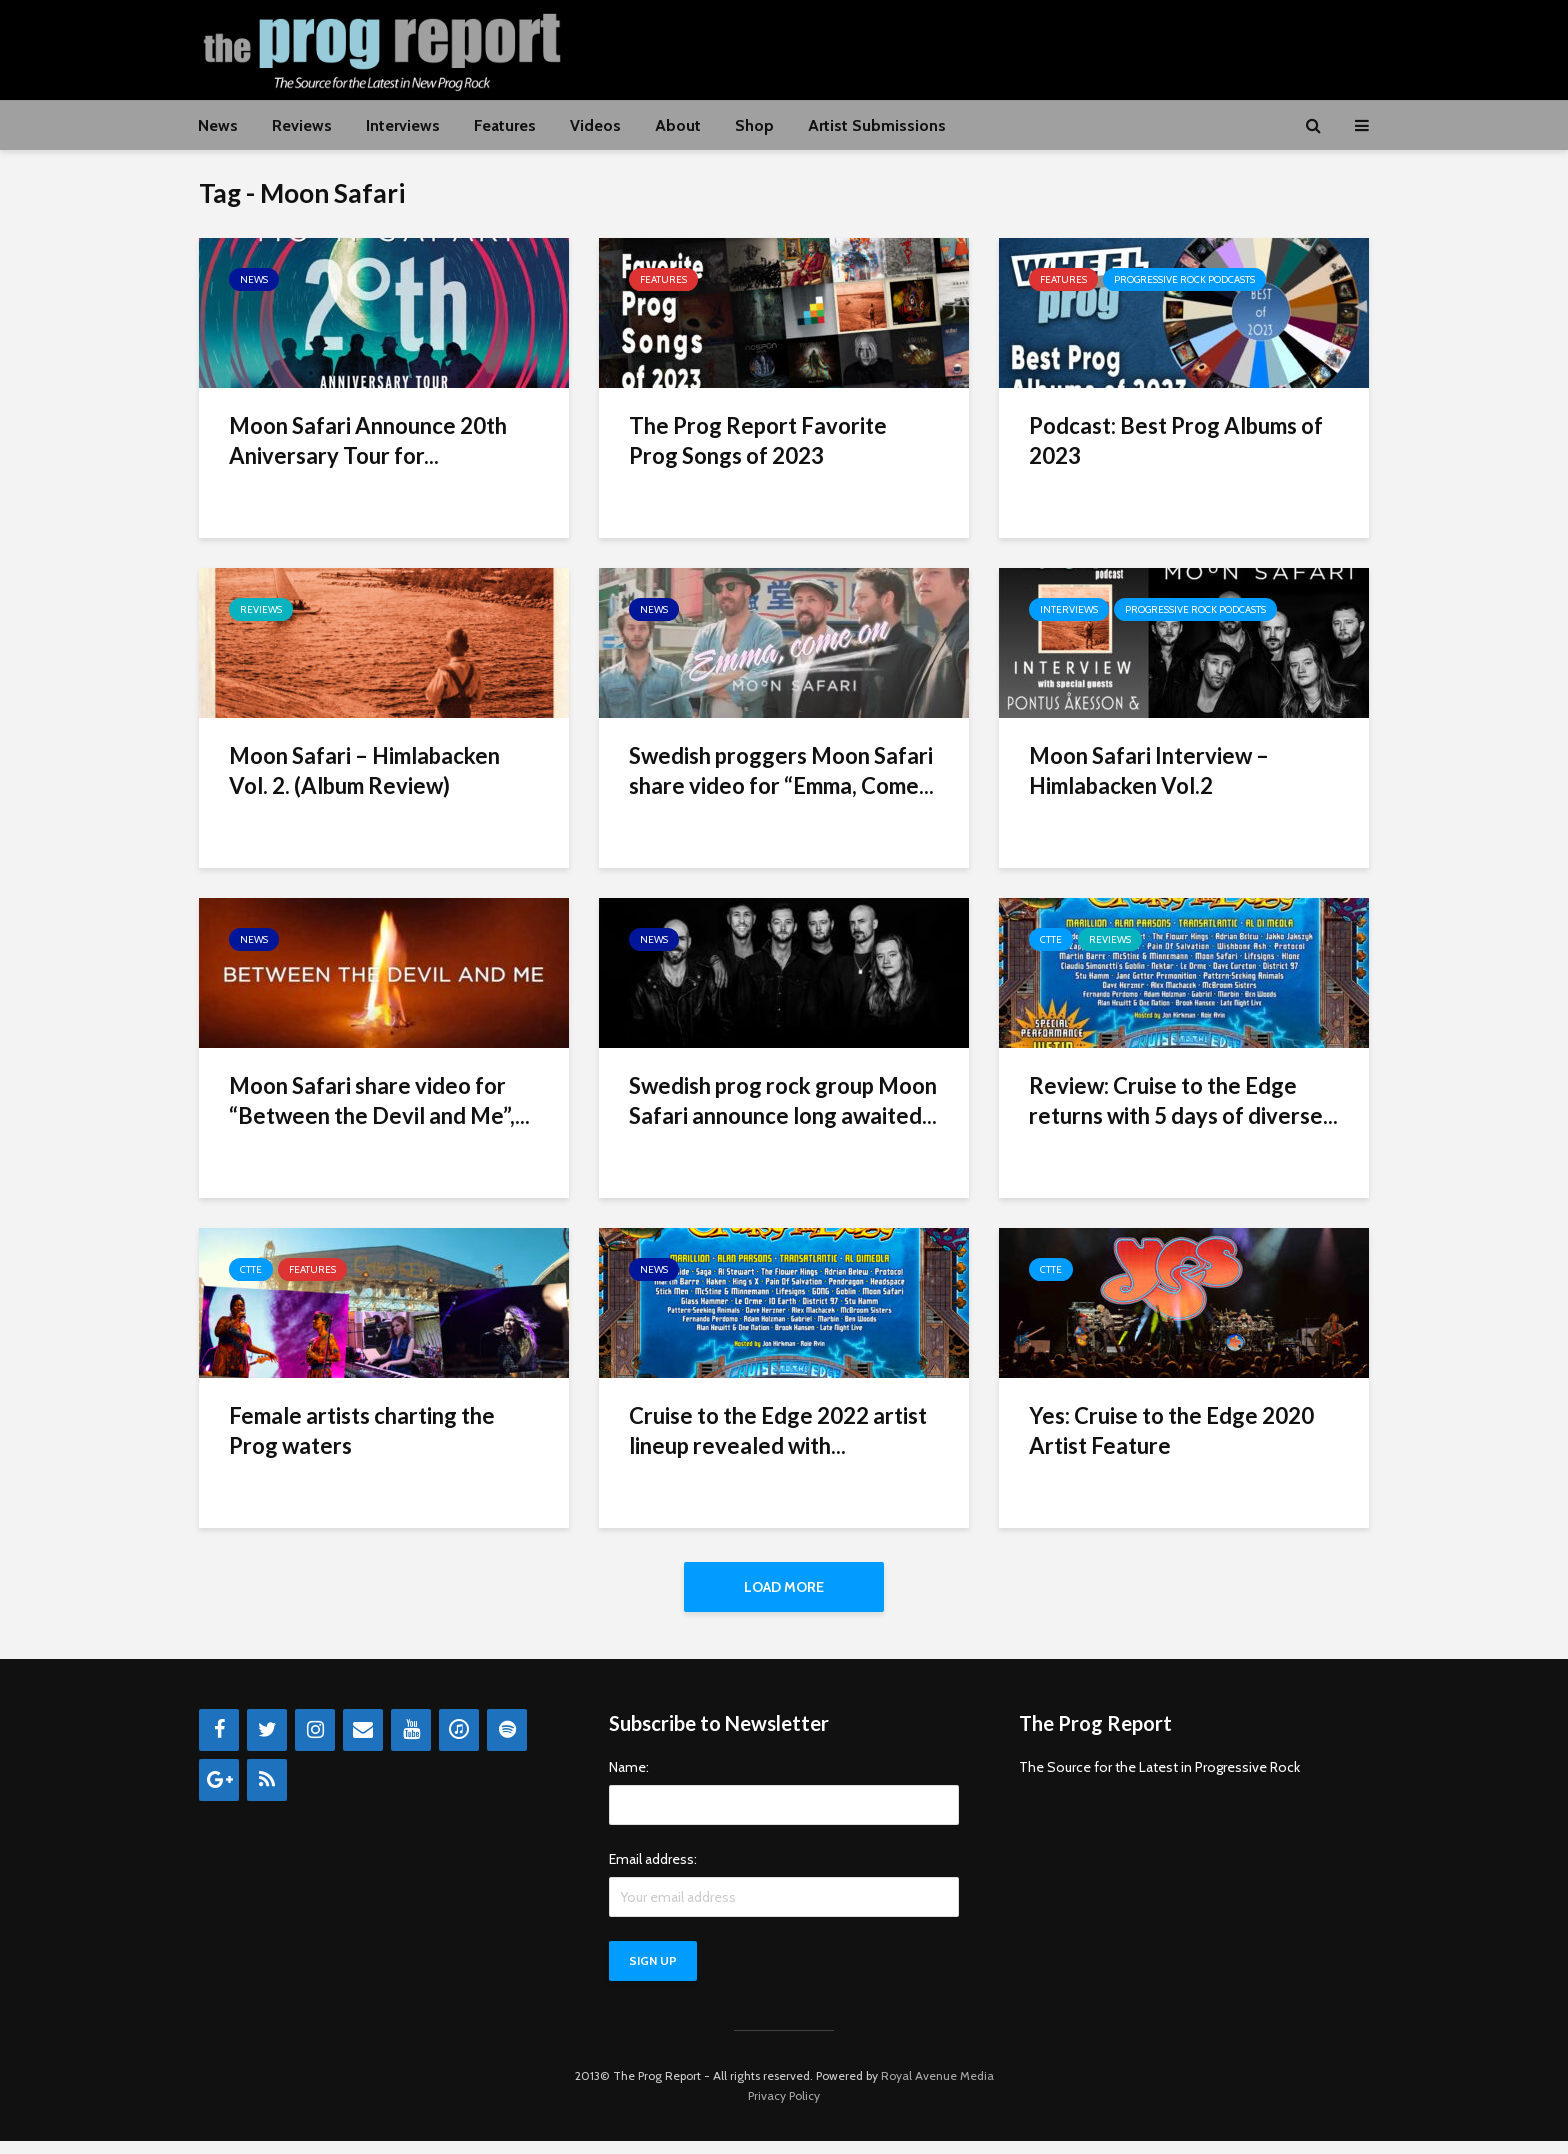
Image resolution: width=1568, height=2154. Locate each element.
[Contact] (363, 1743)
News (218, 125)
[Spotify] (507, 1743)
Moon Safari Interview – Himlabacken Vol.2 (1149, 770)
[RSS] (267, 1793)
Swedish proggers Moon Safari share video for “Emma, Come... (781, 770)
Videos (595, 125)
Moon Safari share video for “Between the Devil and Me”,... (379, 1100)
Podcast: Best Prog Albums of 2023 (1176, 440)
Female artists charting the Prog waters (362, 1430)
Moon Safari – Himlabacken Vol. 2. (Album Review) (364, 770)
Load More (784, 1587)
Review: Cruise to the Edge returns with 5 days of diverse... (1183, 1100)
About (678, 125)
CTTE (1051, 939)
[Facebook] (219, 1743)
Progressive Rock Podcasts (1184, 279)
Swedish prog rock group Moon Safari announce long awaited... (783, 1100)
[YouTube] (411, 1743)
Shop (754, 125)
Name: (629, 1780)
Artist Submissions (877, 125)
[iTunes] (459, 1743)
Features (505, 125)
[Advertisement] (1005, 47)
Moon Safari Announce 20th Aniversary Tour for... (368, 440)
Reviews (302, 125)
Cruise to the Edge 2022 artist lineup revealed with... (778, 1430)
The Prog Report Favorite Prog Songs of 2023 (758, 440)
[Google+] (219, 1793)
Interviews (403, 125)
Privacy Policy (784, 2108)
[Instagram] (315, 1743)
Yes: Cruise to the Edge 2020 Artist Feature (1171, 1430)
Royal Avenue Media (937, 2088)
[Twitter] (267, 1743)
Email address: (653, 1872)
